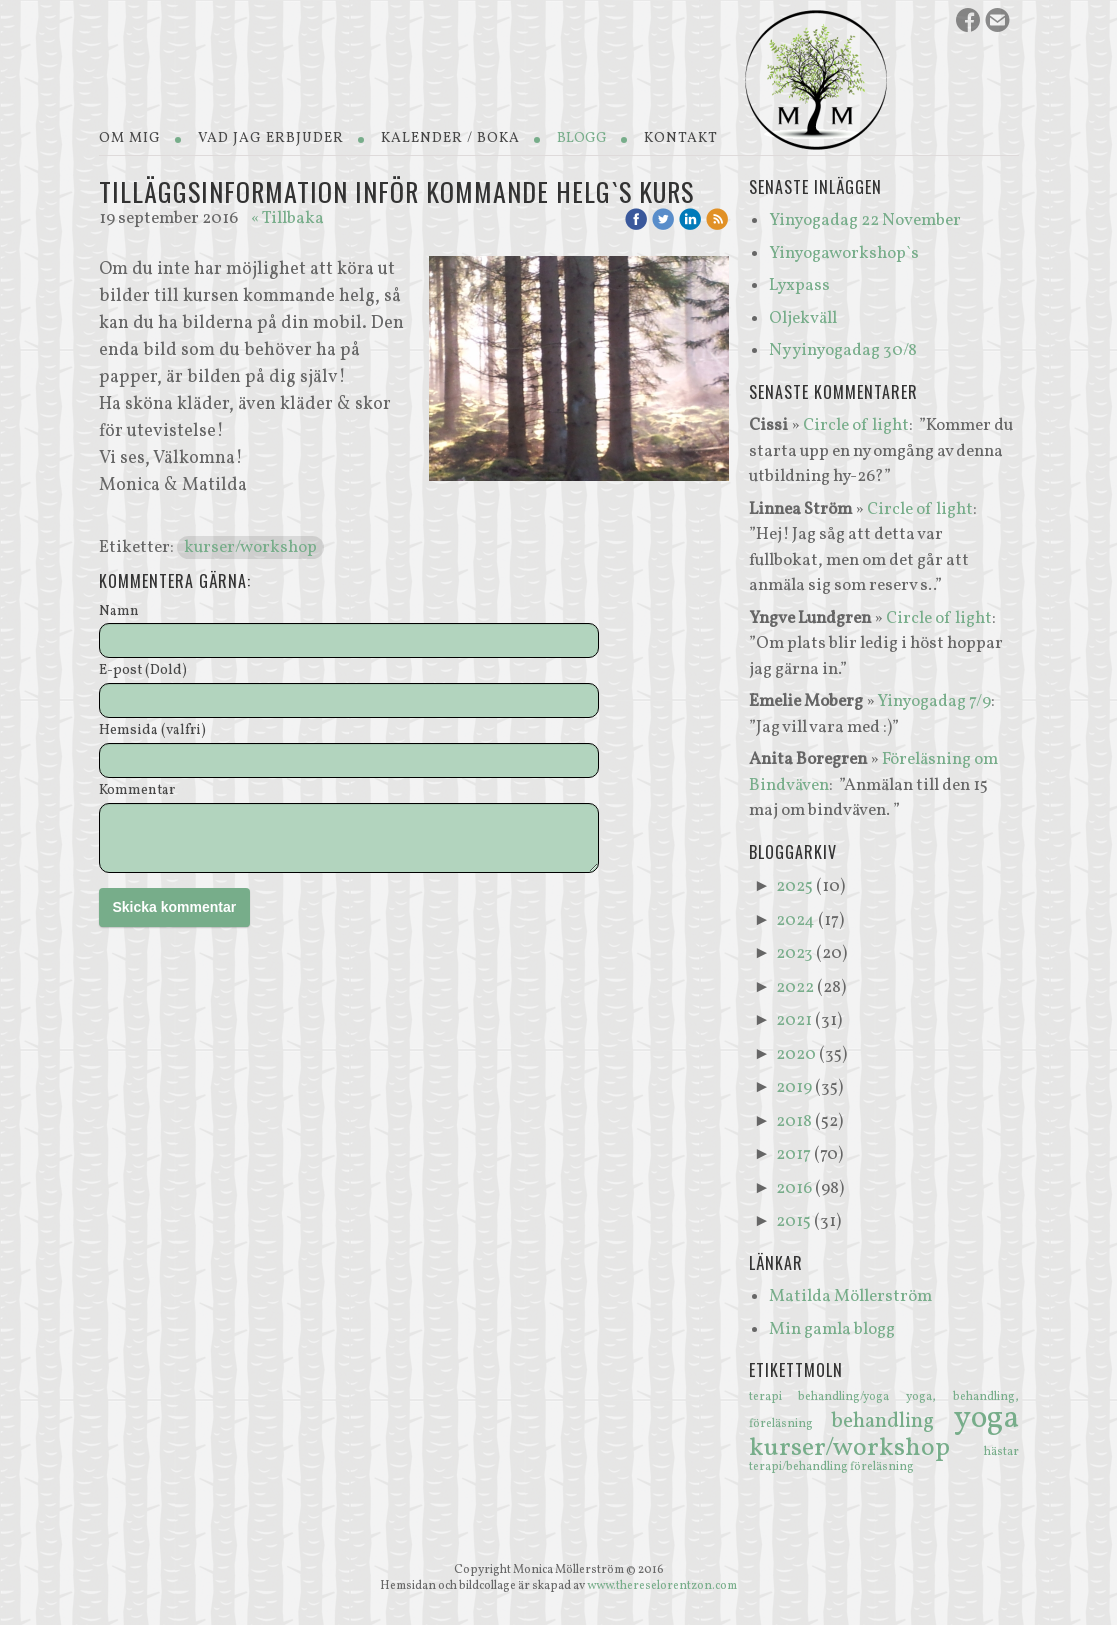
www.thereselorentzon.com (662, 1586)
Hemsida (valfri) (152, 731)
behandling (892, 1421)
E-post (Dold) (143, 671)
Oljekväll (803, 318)
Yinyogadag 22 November (865, 220)
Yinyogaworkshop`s (844, 253)
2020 (796, 1054)
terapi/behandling (799, 1467)
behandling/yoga (852, 1397)
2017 (793, 1154)
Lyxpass (799, 285)
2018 (794, 1121)
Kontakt (681, 138)
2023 (794, 953)
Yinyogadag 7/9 (934, 701)
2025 (794, 886)
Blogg (582, 138)
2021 (794, 1020)
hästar (1001, 1452)
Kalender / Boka (450, 138)
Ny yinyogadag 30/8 (843, 350)
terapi (774, 1397)
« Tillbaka (287, 218)
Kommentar (137, 791)
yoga (986, 1419)
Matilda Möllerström (850, 1296)
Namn (119, 612)
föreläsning (882, 1467)
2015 (793, 1221)
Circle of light (856, 425)
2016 (794, 1188)
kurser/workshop (250, 547)
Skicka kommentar (175, 907)
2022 (795, 987)
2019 (794, 1087)
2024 (795, 920)
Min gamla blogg (832, 1329)
